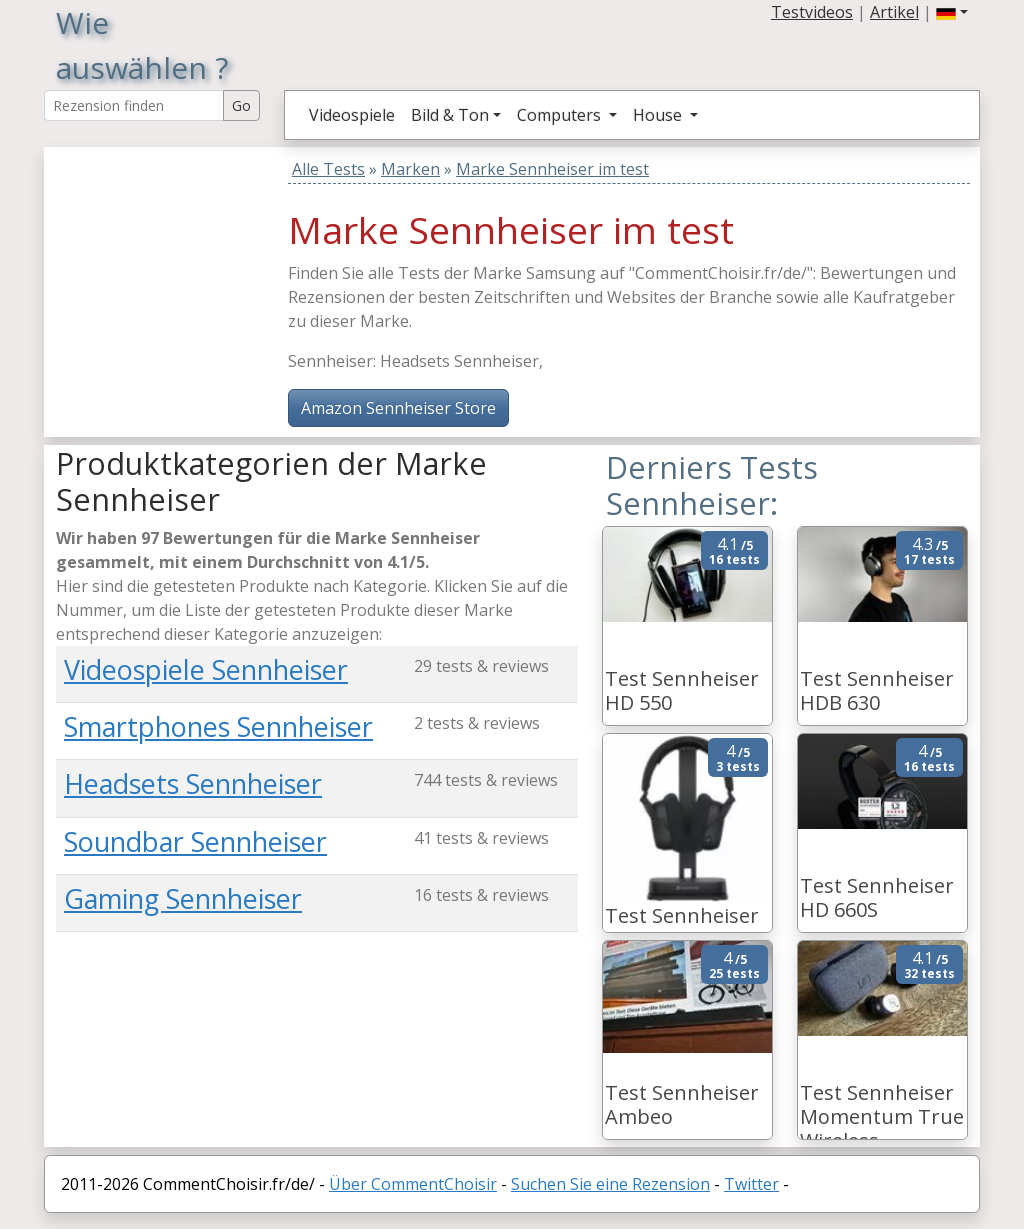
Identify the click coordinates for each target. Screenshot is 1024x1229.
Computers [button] (561, 115)
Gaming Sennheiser (183, 898)
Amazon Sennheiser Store (398, 408)
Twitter (751, 1184)
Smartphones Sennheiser (218, 726)
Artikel (894, 12)
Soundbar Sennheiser (195, 841)
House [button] (659, 115)
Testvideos (812, 12)
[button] (952, 12)
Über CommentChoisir (413, 1184)
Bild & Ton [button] (450, 115)
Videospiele (352, 115)
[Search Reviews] (134, 105)
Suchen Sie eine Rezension (610, 1184)
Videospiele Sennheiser (206, 669)
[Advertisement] (181, 272)
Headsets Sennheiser (193, 783)
